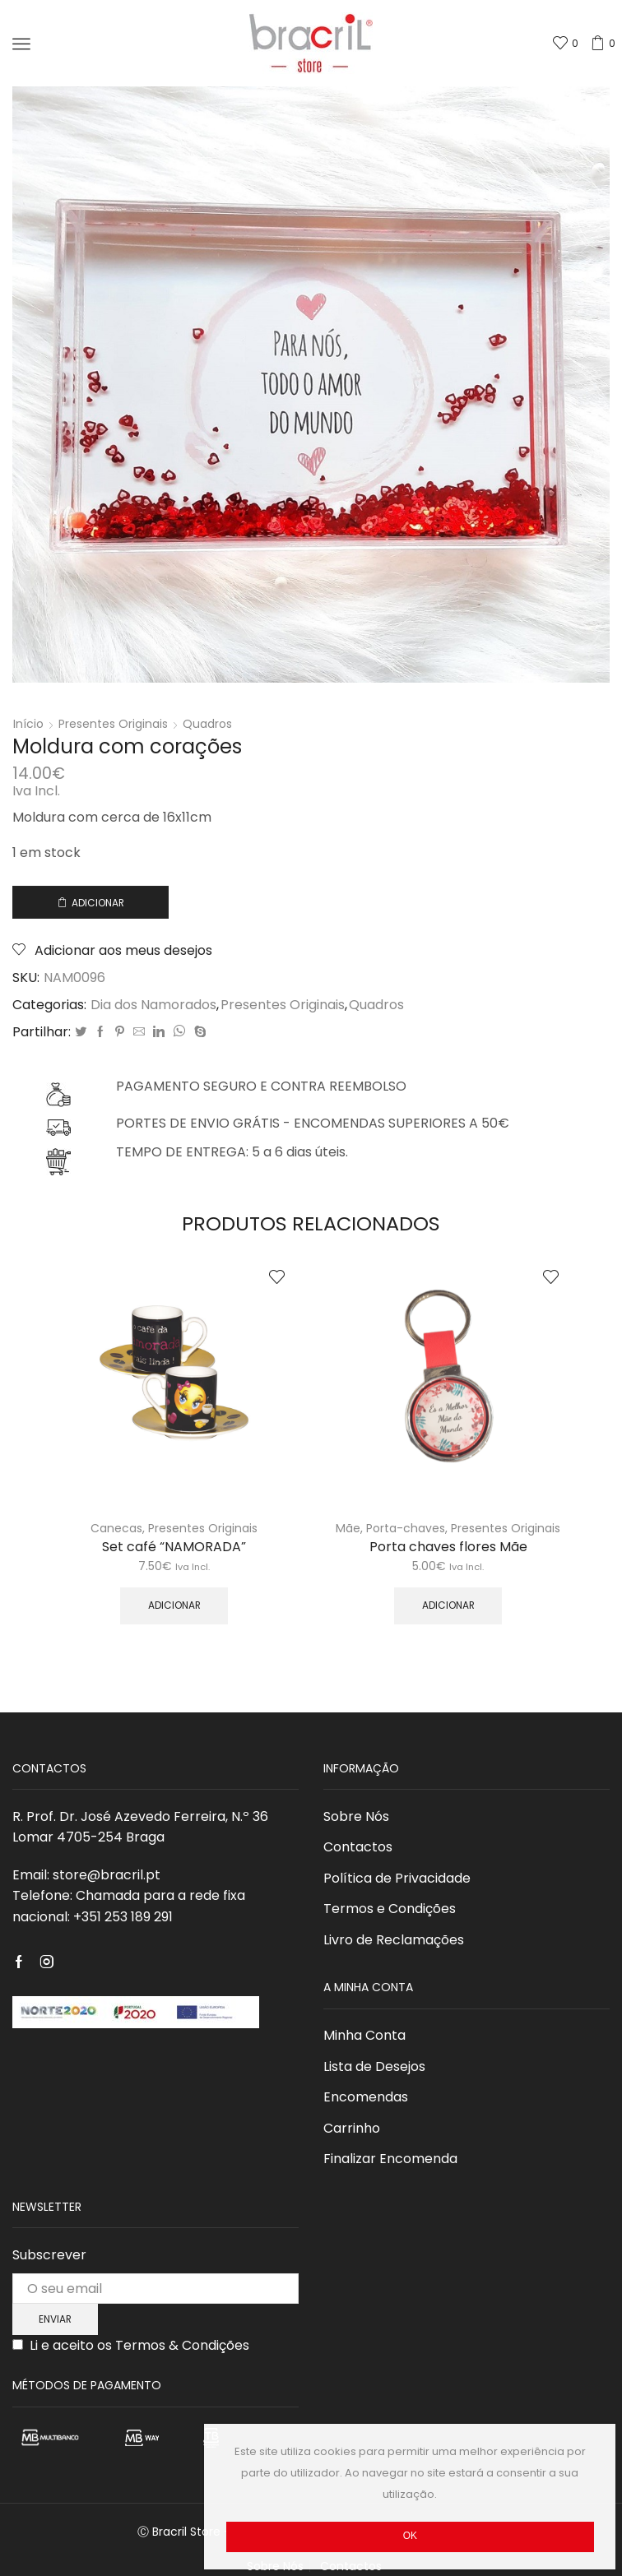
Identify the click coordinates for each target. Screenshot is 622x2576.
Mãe (348, 1528)
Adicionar (98, 903)
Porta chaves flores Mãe (448, 1546)
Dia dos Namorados (153, 1005)
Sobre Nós (356, 1816)
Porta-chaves (405, 1528)
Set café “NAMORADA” (174, 1546)
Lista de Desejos (374, 2066)
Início (28, 724)
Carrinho (351, 2128)
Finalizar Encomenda (390, 2158)
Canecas (116, 1528)
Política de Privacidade (397, 1878)
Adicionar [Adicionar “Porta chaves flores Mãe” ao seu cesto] (448, 1605)
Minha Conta (364, 2035)
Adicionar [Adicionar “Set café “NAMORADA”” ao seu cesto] (174, 1605)
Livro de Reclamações (393, 1939)
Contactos (357, 1846)
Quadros (207, 724)
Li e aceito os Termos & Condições (139, 2345)
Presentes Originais (113, 724)
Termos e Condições (389, 1908)
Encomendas (365, 2096)
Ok (410, 2535)
